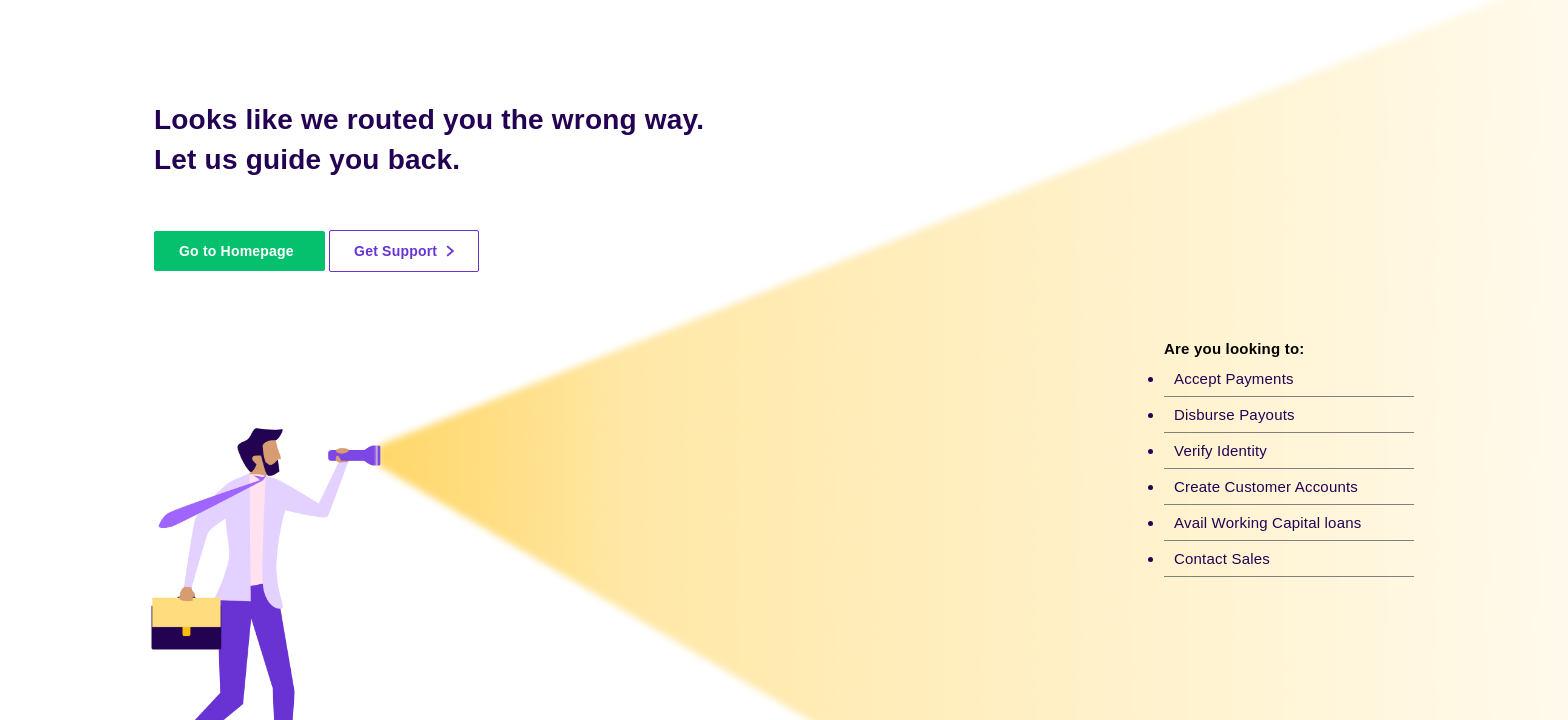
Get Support (404, 251)
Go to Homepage (236, 251)
